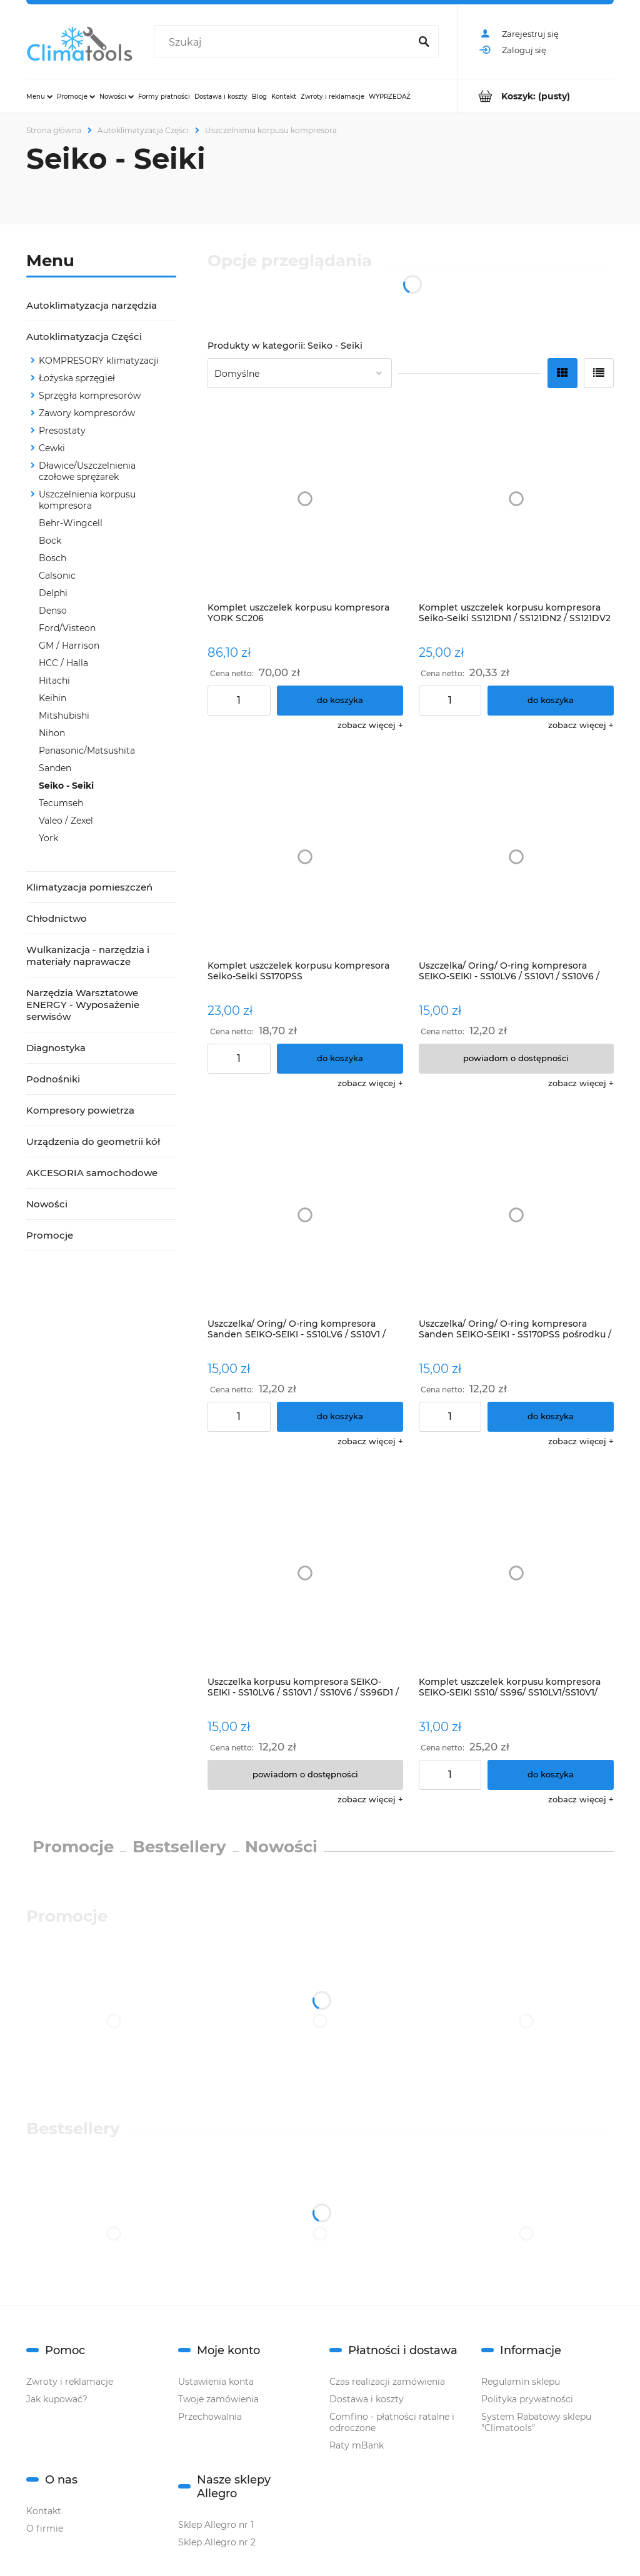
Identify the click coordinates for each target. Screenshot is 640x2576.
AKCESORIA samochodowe (92, 1173)
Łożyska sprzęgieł (77, 378)
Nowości (47, 1204)
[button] (370, 725)
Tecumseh (61, 803)
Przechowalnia (210, 2416)
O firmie (44, 2528)
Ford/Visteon (67, 628)
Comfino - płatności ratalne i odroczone (391, 2422)
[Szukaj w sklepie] (284, 42)
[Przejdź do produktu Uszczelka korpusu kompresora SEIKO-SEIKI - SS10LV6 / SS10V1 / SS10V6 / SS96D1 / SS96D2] (305, 1573)
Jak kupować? (57, 2399)
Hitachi (54, 680)
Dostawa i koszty (366, 2399)
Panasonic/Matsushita (87, 750)
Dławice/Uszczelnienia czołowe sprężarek (87, 471)
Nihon (52, 733)
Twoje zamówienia (218, 2399)
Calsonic (57, 575)
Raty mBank (356, 2445)
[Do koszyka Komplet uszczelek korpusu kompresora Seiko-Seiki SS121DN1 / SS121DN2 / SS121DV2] (551, 701)
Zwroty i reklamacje (69, 2381)
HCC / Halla (63, 663)
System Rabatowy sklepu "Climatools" (536, 2422)
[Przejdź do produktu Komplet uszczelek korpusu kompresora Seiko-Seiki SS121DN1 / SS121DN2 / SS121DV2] (516, 498)
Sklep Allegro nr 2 (217, 2542)
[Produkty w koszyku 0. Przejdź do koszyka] (536, 95)
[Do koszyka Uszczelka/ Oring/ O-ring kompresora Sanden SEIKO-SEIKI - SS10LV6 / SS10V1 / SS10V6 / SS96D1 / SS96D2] (340, 1417)
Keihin (52, 698)
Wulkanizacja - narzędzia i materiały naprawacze (87, 955)
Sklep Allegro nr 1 (216, 2524)
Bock (50, 540)
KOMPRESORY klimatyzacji (99, 360)
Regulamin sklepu (520, 2381)
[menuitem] (39, 96)
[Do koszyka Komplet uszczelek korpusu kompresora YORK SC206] (340, 701)
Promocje (49, 1235)
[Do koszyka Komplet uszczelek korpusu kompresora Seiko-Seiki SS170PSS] (340, 1059)
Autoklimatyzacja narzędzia (91, 305)
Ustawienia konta (216, 2381)
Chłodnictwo (56, 918)
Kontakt (43, 2511)
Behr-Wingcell (70, 523)
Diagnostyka (56, 1048)
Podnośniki (53, 1079)
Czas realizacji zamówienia (387, 2381)
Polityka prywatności (527, 2399)
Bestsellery (179, 1847)
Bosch (52, 558)
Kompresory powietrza (80, 1110)
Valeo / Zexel (66, 820)
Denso (53, 610)
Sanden (55, 768)
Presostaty (62, 430)
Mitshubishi (64, 715)
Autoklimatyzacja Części (84, 336)
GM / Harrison (69, 645)
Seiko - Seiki (66, 785)
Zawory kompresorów (87, 413)
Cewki (52, 448)
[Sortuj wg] (300, 373)
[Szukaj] (423, 42)
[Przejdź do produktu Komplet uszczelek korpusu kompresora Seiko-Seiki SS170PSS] (305, 857)
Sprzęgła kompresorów (90, 395)
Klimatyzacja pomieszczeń (89, 887)
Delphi (53, 593)
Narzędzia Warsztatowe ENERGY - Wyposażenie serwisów (82, 1004)
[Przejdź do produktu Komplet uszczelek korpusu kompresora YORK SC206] (305, 498)
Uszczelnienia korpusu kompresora (87, 500)
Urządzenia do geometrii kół (93, 1141)
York (48, 838)
